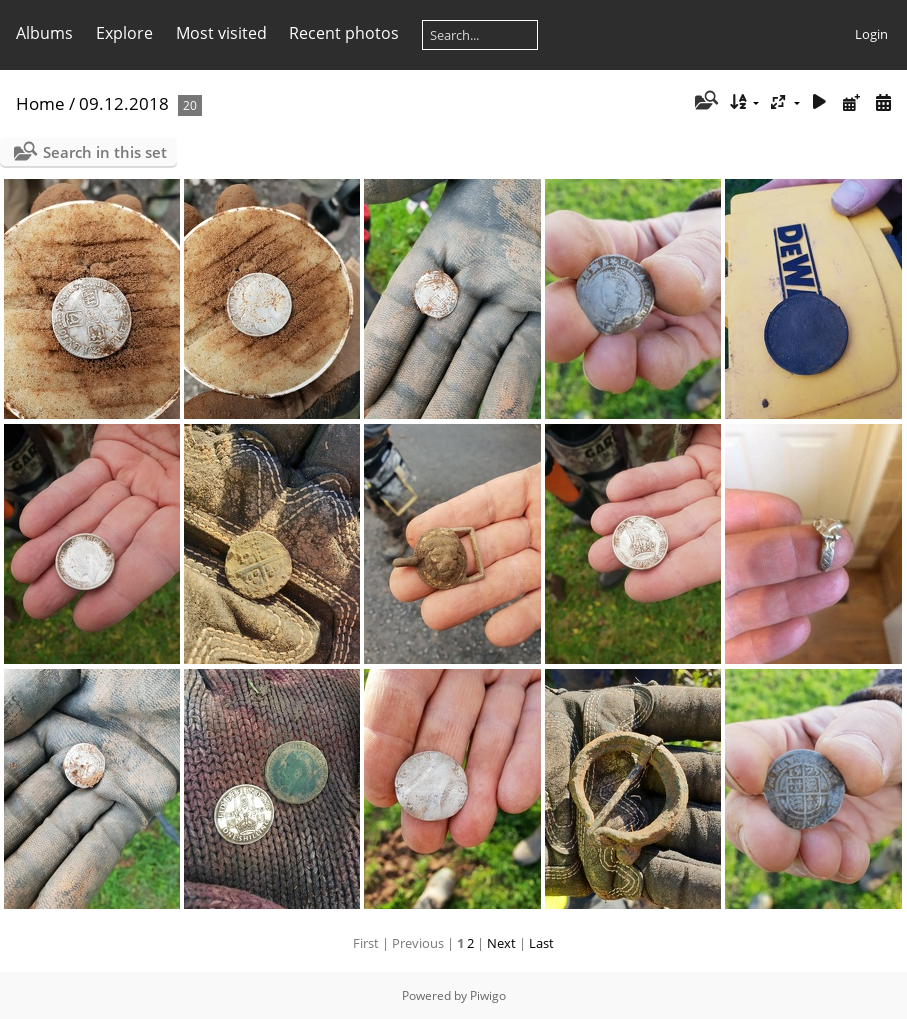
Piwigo (488, 995)
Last (541, 943)
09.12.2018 (124, 103)
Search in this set (105, 152)
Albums (44, 33)
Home (40, 103)
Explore (124, 33)
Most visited (221, 33)
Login (871, 34)
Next (501, 943)
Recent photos (344, 33)
